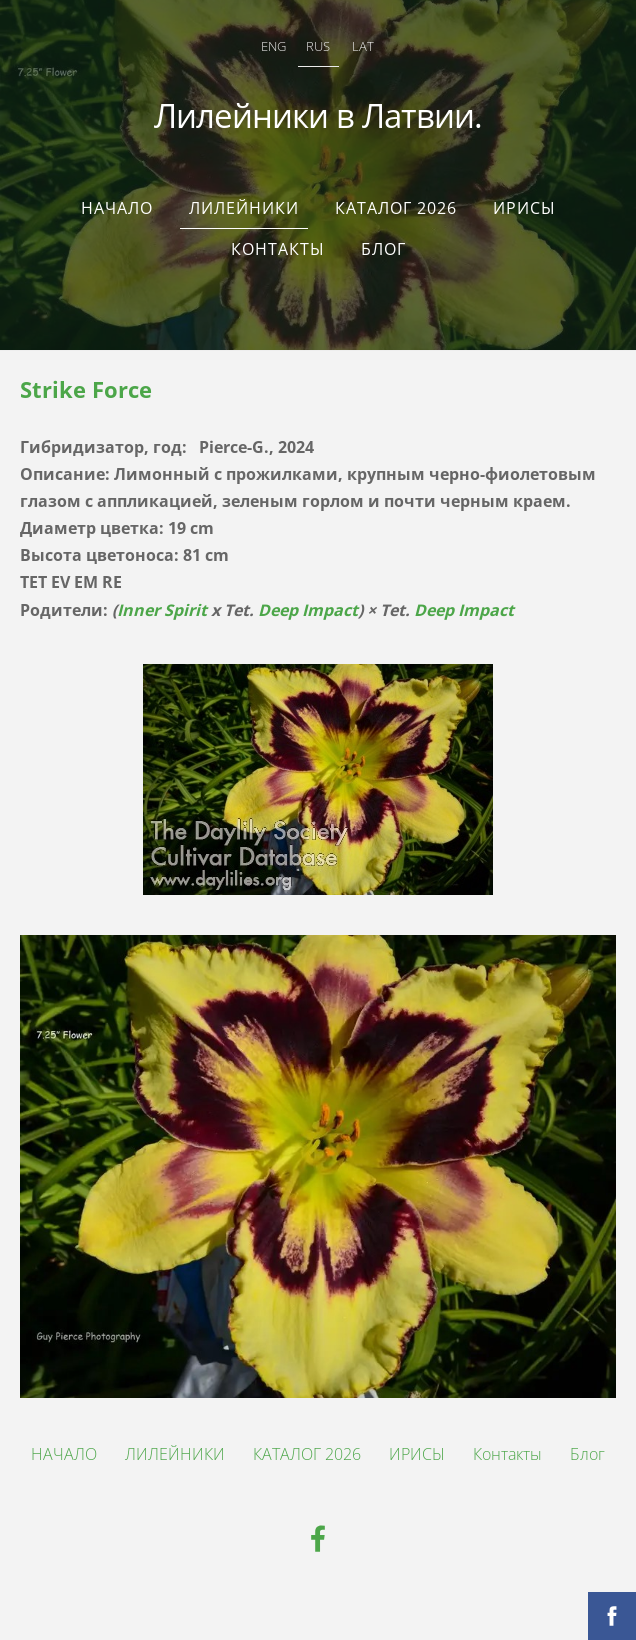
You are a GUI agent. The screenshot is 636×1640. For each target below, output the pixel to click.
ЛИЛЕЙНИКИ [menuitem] (244, 208)
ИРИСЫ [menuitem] (524, 208)
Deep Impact (308, 610)
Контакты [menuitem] (278, 249)
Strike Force (86, 389)
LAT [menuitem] (363, 46)
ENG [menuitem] (273, 46)
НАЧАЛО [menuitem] (117, 208)
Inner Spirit (162, 610)
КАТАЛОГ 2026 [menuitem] (396, 208)
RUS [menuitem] (318, 46)
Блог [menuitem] (383, 249)
